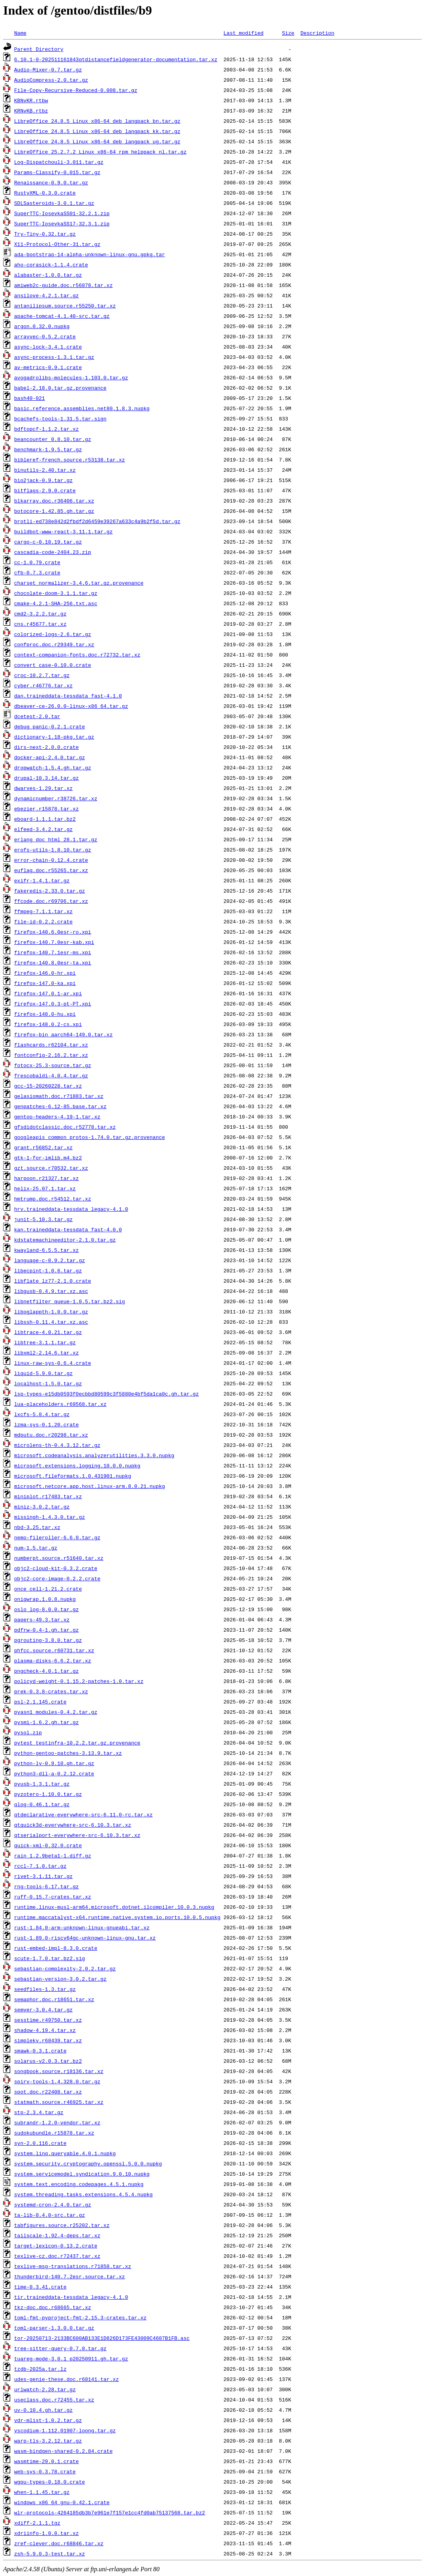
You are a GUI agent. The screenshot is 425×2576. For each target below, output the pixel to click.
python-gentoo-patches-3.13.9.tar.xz (68, 1752)
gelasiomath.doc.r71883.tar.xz (58, 1095)
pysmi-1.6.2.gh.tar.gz (46, 1722)
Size (288, 32)
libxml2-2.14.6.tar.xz (46, 1352)
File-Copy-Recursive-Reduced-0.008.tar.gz (75, 90)
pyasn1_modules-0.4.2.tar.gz (55, 1711)
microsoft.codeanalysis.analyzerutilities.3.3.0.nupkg (94, 1455)
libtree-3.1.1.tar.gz (45, 1342)
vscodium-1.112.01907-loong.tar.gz (65, 2430)
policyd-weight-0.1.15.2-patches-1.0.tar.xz (79, 1681)
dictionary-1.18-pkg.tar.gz (54, 736)
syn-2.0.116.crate (40, 2142)
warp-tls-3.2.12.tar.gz (48, 2440)
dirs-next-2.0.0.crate (46, 746)
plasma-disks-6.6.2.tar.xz (52, 1660)
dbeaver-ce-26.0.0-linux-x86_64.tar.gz (71, 705)
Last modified (243, 32)
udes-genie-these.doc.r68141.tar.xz (66, 2379)
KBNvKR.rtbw (31, 100)
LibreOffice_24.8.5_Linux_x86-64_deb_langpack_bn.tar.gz (97, 120)
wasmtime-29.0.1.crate (46, 2461)
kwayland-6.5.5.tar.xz (46, 1249)
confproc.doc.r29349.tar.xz (54, 644)
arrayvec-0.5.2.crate (45, 336)
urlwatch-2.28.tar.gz (45, 2389)
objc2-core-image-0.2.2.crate (57, 1578)
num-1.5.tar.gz (35, 1547)
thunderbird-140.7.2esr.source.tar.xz (69, 2276)
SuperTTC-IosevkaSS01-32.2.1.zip (62, 213)
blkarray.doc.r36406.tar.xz (54, 500)
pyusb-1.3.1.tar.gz (41, 1783)
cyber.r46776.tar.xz (43, 685)
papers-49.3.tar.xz (41, 1619)
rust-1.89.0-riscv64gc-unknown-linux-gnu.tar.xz (85, 1937)
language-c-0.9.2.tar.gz (49, 1260)
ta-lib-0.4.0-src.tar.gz (49, 2214)
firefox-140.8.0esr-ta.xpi (52, 962)
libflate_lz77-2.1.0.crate (52, 1280)
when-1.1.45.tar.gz (41, 2491)
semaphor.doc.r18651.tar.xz (54, 1999)
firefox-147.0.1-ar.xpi (48, 993)
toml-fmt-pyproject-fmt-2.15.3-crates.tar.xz (80, 2317)
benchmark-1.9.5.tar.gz (48, 449)
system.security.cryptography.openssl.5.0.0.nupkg (88, 2163)
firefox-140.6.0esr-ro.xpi (52, 931)
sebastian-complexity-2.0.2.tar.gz (65, 1968)
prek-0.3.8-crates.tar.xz (51, 1691)
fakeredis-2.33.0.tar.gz (49, 890)
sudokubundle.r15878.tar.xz (54, 2132)
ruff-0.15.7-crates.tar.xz (52, 1896)
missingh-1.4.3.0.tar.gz (49, 1516)
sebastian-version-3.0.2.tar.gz (60, 1978)
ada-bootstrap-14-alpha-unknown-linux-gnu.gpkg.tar (89, 254)
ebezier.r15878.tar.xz (46, 808)
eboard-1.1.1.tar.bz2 (45, 818)
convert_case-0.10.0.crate (52, 664)
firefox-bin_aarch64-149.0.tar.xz (63, 1034)
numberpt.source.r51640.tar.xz (58, 1557)
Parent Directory (39, 49)
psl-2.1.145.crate (40, 1701)
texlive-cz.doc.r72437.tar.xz (57, 2255)
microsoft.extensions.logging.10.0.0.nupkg (77, 1465)
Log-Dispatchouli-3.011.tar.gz (58, 161)
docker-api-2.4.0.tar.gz (49, 757)
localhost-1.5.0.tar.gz (48, 1383)
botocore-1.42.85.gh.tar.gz (54, 510)
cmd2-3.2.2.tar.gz (40, 613)
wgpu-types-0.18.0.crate (49, 2481)
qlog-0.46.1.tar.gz (41, 1804)
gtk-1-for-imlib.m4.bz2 (48, 1157)
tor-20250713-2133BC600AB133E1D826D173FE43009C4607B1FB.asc (102, 2337)
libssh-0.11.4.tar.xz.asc (51, 1321)
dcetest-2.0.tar (37, 716)
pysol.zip (28, 1732)
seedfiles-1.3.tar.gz (45, 1989)
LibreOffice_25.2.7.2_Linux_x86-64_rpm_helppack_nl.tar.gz (100, 151)
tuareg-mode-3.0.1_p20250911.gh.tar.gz (71, 2358)
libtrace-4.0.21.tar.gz (48, 1332)
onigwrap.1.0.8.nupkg (45, 1598)
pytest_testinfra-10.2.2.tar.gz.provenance (77, 1742)
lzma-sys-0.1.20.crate (46, 1424)
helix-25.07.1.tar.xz (45, 1188)
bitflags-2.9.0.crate (45, 490)
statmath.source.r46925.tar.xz (58, 2101)
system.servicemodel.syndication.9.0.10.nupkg (82, 2173)
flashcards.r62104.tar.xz (51, 1044)
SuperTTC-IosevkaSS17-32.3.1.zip (62, 223)
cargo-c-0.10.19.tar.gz (48, 541)
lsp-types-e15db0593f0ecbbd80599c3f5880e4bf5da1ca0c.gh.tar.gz (106, 1393)
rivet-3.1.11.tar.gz (43, 1876)
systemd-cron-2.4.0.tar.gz (52, 2204)
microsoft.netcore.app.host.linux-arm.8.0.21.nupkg (89, 1486)
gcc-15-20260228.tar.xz (48, 1085)
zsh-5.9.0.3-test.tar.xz (49, 2553)
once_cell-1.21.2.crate (48, 1588)
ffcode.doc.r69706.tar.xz (51, 900)
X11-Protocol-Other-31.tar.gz (57, 244)
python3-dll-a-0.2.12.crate (54, 1773)
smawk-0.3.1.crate (40, 2050)
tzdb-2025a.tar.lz (40, 2368)
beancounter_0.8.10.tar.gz (52, 439)
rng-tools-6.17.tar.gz (46, 1886)
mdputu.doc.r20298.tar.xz (51, 1434)
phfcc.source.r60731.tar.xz (54, 1650)
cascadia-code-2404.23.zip (52, 551)
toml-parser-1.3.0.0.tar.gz (54, 2327)
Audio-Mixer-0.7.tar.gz (48, 69)
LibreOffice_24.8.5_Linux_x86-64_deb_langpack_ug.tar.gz (97, 141)
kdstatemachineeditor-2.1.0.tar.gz (65, 1239)
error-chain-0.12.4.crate (51, 859)
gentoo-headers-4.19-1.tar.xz (57, 1116)
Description (317, 32)
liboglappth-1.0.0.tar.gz (51, 1311)
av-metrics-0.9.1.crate (48, 367)
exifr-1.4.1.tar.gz (41, 880)
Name (20, 32)
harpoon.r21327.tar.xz (46, 1178)
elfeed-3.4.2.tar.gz (43, 829)
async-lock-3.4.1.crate (48, 346)
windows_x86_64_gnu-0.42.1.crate (62, 2502)
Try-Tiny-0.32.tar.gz (45, 233)
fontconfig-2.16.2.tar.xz (51, 1054)
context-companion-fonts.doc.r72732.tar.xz (77, 654)
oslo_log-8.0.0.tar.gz (46, 1609)
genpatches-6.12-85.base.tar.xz (60, 1106)
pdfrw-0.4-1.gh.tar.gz (46, 1629)
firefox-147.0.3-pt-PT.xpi (52, 1003)
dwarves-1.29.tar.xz (43, 788)
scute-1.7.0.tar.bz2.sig (49, 1958)
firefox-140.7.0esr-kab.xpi (54, 942)
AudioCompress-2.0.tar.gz (51, 79)
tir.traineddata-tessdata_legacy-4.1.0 (71, 2296)
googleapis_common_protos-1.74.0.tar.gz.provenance (89, 1137)
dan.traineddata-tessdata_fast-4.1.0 (68, 695)
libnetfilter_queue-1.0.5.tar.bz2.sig (69, 1301)
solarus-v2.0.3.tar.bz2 (48, 2060)
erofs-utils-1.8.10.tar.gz (52, 849)
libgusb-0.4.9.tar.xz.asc (51, 1291)
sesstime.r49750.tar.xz (48, 2019)
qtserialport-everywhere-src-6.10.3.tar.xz (77, 1835)
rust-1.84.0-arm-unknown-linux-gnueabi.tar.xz (82, 1927)
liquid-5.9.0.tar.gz (43, 1373)
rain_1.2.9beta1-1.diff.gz (52, 1855)
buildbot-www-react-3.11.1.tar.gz (63, 531)
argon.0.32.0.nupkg (41, 326)
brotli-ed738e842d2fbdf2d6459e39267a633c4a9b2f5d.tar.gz (97, 521)
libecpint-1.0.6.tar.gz (48, 1270)
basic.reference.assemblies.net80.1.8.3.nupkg (82, 408)
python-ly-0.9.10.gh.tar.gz (54, 1763)
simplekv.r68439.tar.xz (48, 2040)
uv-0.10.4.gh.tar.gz (43, 2409)
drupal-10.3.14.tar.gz (46, 777)
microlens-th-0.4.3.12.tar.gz (57, 1444)
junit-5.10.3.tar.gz (43, 1219)
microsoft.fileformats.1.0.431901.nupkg (72, 1475)
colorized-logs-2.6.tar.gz (52, 634)
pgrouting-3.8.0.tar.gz (48, 1640)
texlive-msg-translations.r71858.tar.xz (72, 2266)
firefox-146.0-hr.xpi (45, 972)
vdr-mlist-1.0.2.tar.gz (48, 2420)
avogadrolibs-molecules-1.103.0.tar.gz (71, 377)
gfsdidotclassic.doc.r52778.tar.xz (65, 1126)
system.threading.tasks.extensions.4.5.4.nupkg (83, 2194)
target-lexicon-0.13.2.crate (55, 2245)
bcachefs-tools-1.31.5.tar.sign (60, 418)
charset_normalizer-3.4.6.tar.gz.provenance (79, 582)
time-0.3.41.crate (40, 2286)
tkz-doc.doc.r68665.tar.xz (52, 2307)
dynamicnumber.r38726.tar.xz (55, 798)
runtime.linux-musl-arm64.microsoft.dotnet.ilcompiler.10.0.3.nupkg (114, 1906)
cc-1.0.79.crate (37, 562)
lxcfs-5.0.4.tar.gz (41, 1414)
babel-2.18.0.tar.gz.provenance (60, 387)
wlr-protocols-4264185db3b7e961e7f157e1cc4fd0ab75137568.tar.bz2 (109, 2512)
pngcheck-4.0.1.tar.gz (46, 1670)
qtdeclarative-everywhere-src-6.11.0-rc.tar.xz (83, 1814)
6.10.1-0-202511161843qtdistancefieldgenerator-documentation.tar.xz (115, 59)
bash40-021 (29, 398)
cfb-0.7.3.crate (37, 572)
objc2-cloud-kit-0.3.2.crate (55, 1568)
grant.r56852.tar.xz (43, 1147)
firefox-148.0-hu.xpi (45, 1013)
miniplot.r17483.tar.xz (48, 1496)
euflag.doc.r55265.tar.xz (51, 870)
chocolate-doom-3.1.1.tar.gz (55, 593)
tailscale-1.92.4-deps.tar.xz (57, 2235)
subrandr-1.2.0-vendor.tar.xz (57, 2122)
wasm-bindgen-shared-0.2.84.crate (63, 2450)
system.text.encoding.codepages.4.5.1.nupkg (79, 2184)
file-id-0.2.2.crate (43, 921)
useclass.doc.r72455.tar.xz (54, 2399)
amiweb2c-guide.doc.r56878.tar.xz (63, 285)
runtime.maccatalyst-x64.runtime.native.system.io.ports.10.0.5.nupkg (117, 1917)
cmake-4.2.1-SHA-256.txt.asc (55, 603)
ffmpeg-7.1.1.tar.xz (43, 911)
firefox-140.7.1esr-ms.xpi (52, 952)
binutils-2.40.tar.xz (45, 469)
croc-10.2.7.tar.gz (41, 675)
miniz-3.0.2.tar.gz (41, 1506)
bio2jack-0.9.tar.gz (43, 480)
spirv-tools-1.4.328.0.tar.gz (57, 2081)
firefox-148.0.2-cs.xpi (48, 1024)
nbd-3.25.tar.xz (37, 1527)
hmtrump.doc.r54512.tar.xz (52, 1198)
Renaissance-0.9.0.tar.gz (51, 182)
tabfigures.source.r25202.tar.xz (62, 2225)
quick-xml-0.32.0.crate (48, 1845)
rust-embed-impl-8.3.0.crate (55, 1947)
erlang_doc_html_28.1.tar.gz (55, 839)
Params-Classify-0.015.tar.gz (57, 172)
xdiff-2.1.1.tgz (37, 2522)
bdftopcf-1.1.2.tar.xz (46, 428)
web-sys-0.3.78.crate (45, 2471)
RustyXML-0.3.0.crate (45, 192)
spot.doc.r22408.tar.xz (48, 2091)
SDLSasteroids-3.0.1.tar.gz (54, 202)
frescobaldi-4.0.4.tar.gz (51, 1075)
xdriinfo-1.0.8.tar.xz (46, 2533)
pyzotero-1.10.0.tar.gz (48, 1793)
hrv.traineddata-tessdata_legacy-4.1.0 (71, 1208)
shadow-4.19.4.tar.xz (45, 2030)
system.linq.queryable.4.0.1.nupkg (65, 2153)
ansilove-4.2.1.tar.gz (46, 295)
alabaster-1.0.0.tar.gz (48, 274)
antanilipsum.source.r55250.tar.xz (65, 305)
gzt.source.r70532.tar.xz (51, 1167)
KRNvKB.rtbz (31, 110)
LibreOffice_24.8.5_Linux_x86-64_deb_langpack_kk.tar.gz (97, 131)
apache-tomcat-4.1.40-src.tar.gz (62, 315)
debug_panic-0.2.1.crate (49, 726)
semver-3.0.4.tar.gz (43, 2009)
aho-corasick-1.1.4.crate (51, 264)
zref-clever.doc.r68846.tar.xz (58, 2543)
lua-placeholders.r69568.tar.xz (60, 1403)
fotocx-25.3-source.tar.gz (52, 1065)
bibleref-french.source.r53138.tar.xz (69, 459)
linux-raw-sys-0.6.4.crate (52, 1362)
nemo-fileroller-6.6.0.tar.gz (57, 1537)
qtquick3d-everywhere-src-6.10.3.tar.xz (72, 1824)
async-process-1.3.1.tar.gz (54, 356)
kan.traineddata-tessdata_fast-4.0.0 (68, 1229)
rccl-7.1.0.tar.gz (40, 1865)
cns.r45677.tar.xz (40, 623)
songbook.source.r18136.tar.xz (58, 2071)
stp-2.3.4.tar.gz (39, 2112)
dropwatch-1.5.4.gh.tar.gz (52, 767)
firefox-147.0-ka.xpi (45, 983)
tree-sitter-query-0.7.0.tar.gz (60, 2348)
